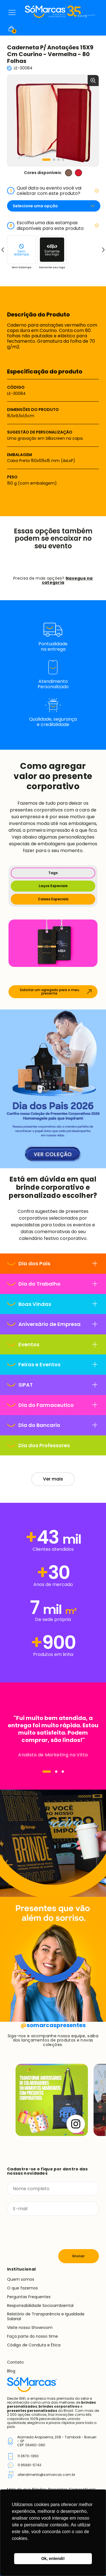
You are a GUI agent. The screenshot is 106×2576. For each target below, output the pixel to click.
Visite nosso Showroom (30, 2327)
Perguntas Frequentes (29, 2297)
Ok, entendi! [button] (53, 2558)
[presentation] (50, 2232)
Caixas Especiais (53, 899)
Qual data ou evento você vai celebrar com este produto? (53, 190)
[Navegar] (46, 1771)
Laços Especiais (53, 885)
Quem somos (20, 2279)
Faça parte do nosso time (32, 2336)
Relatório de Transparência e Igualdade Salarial (46, 2316)
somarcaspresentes (53, 2025)
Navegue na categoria (67, 580)
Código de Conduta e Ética (33, 2345)
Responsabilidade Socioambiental (40, 2305)
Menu (12, 12)
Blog (11, 2371)
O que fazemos (22, 2288)
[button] (46, 160)
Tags (53, 872)
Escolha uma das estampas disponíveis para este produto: (53, 225)
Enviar (78, 2256)
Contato (15, 2362)
